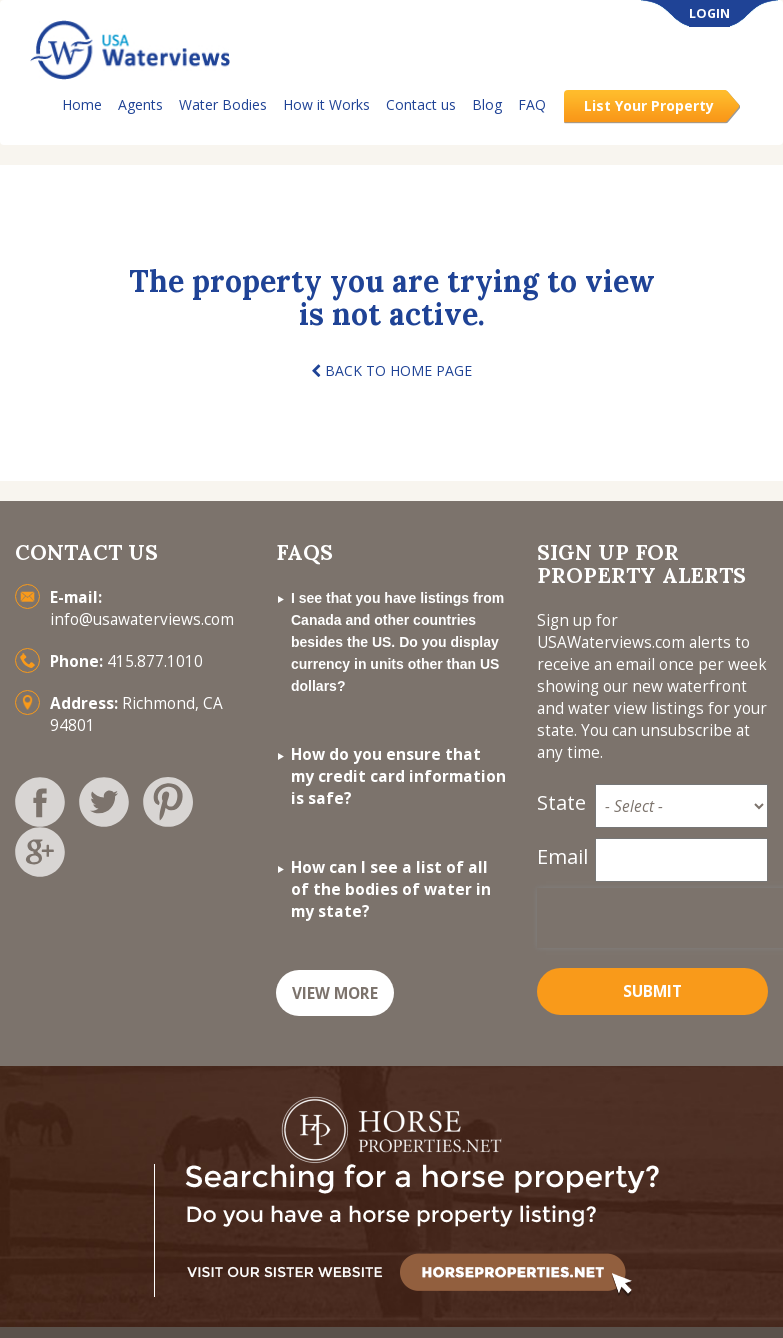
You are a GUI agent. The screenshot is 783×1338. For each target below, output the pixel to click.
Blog (487, 104)
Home (82, 104)
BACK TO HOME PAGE (391, 370)
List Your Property (649, 105)
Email (560, 856)
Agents (140, 104)
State (560, 802)
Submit (652, 991)
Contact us (421, 104)
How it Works (326, 104)
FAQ (532, 104)
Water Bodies (223, 104)
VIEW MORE (335, 993)
